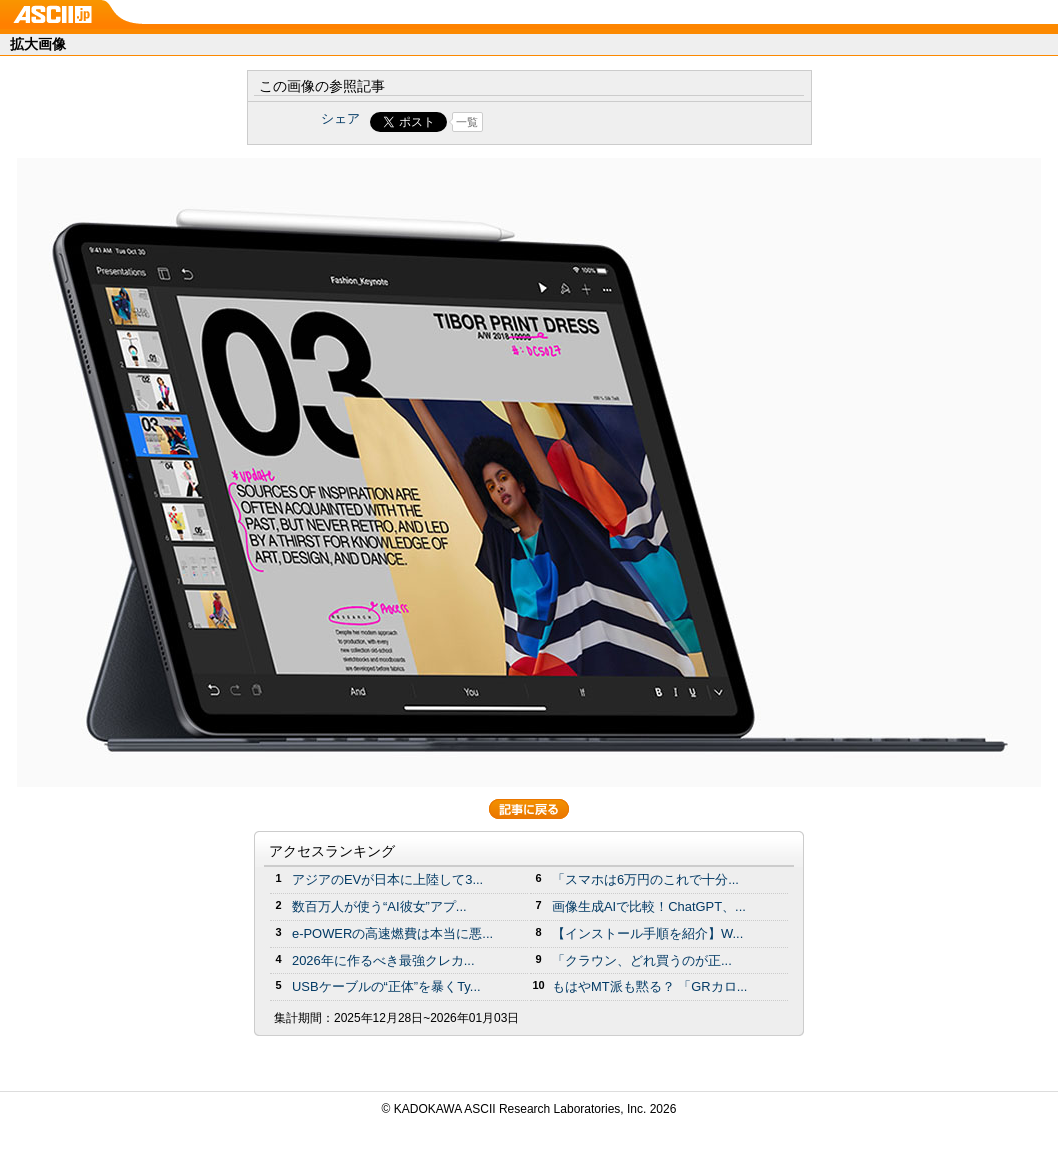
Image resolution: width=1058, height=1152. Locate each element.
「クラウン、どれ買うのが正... (642, 960)
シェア (340, 118)
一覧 (467, 122)
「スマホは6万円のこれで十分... (645, 879)
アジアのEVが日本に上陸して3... (387, 879)
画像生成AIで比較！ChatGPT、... (649, 906)
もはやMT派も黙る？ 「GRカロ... (649, 986)
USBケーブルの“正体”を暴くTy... (386, 986)
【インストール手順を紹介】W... (647, 933)
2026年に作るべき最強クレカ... (383, 960)
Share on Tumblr (603, 122)
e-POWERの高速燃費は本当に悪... (392, 933)
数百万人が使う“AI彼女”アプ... (379, 906)
